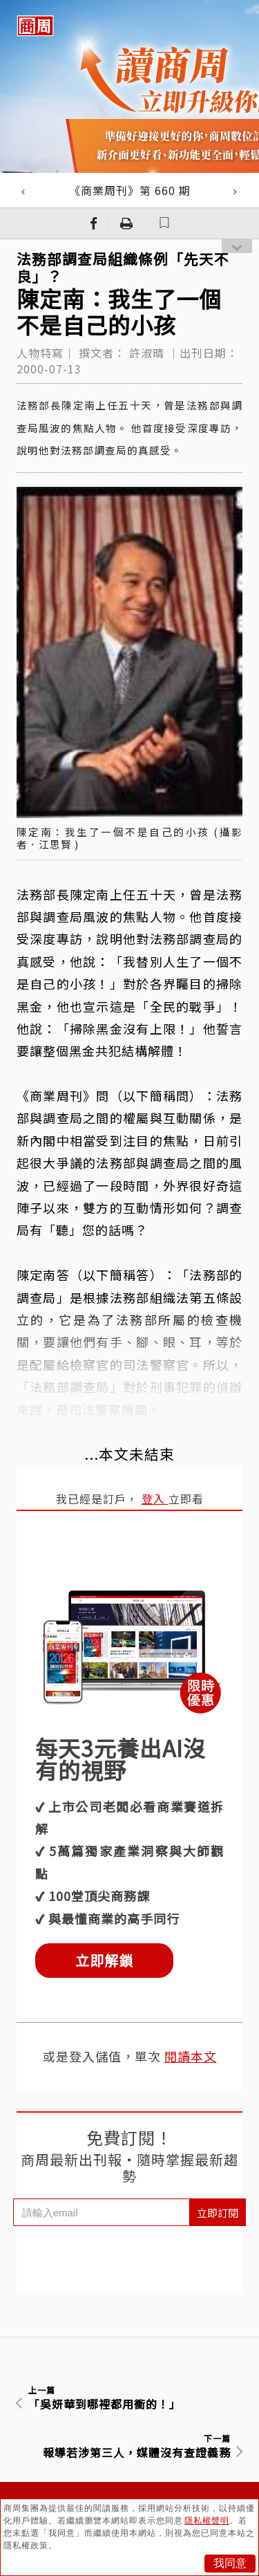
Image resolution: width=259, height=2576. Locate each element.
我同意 (230, 2563)
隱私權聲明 (206, 2521)
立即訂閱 (217, 2212)
